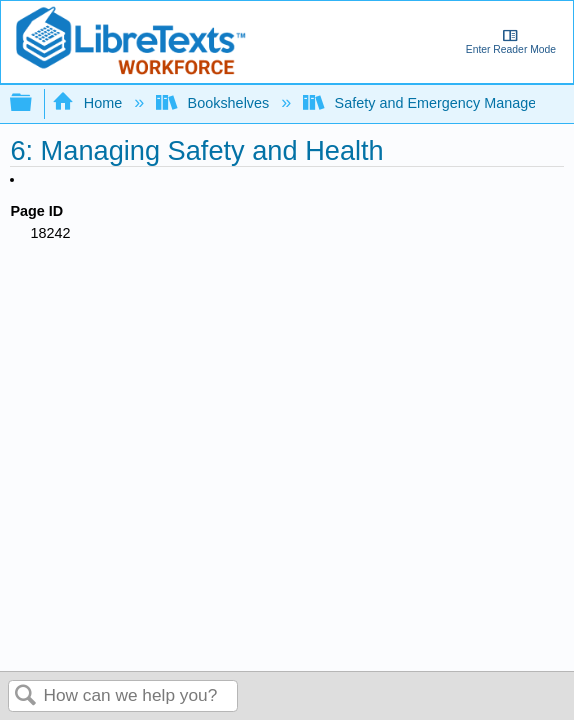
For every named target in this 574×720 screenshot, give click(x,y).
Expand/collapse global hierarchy (34, 103)
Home (89, 103)
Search (26, 696)
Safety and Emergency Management (437, 103)
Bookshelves (214, 103)
